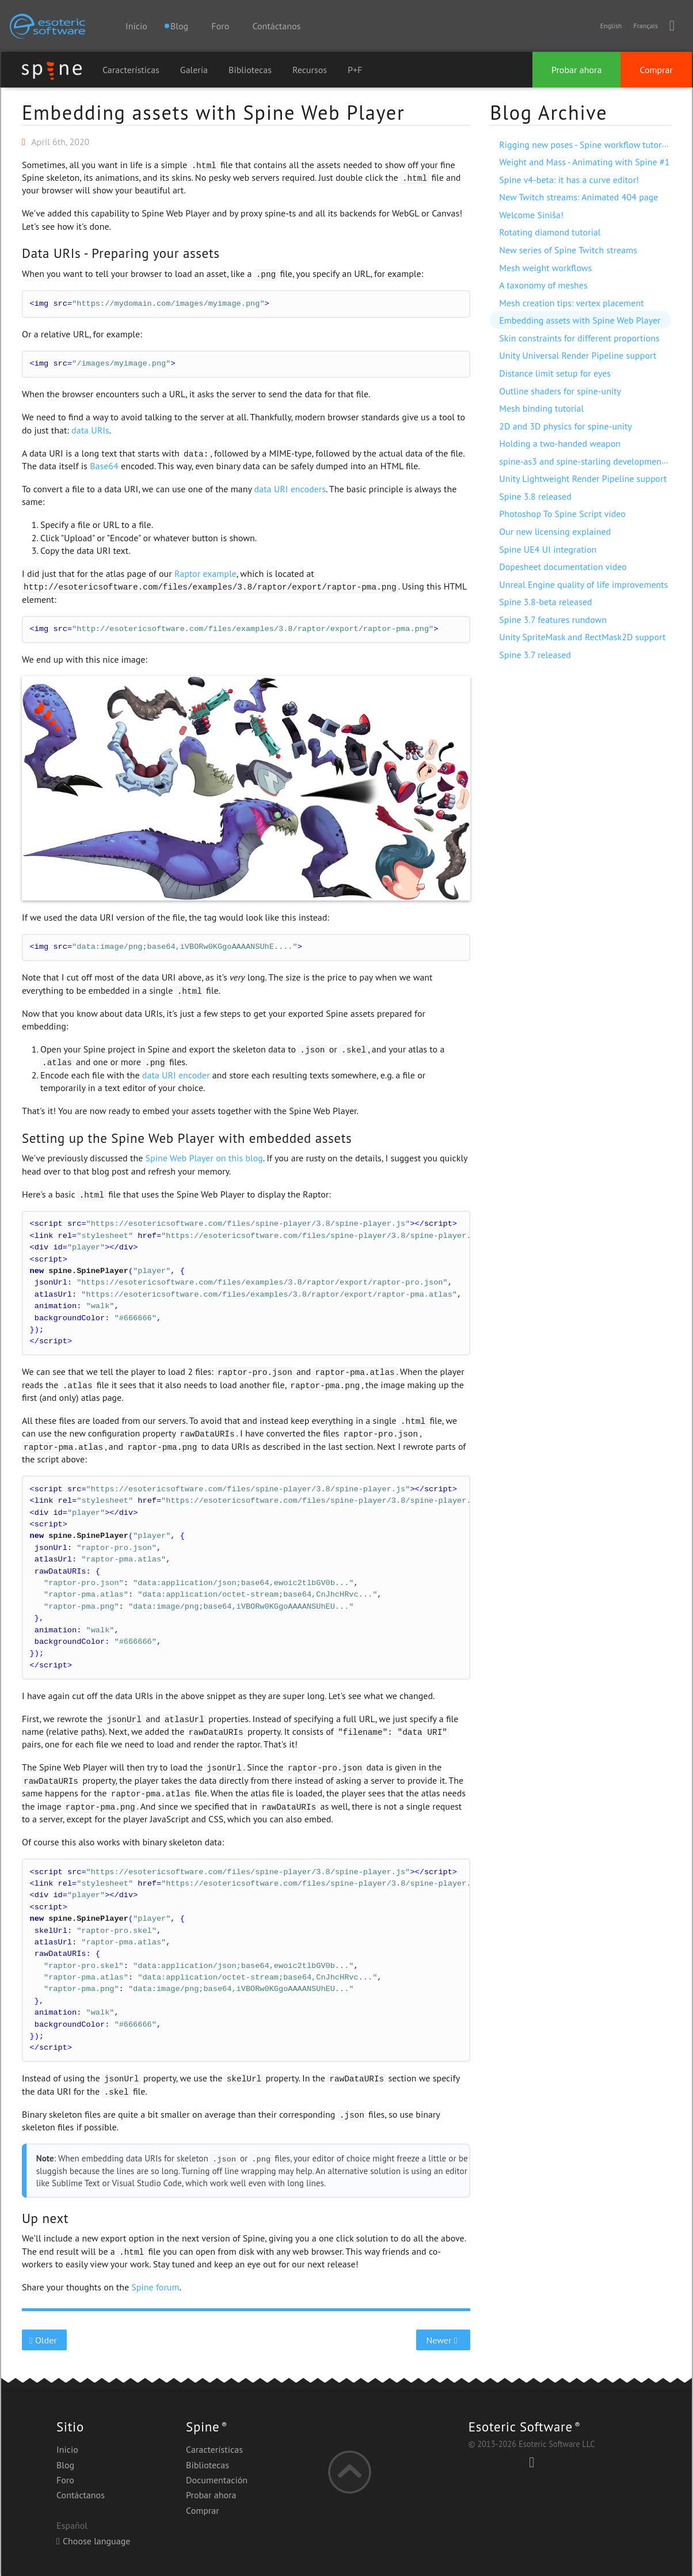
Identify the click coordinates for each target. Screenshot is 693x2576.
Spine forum (155, 2287)
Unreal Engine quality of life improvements (583, 584)
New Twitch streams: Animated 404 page (578, 197)
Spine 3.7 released (535, 654)
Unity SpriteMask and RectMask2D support (582, 637)
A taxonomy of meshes (543, 285)
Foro (220, 26)
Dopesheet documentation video (563, 566)
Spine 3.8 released (535, 496)
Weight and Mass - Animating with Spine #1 (584, 162)
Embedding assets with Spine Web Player (213, 112)
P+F (355, 69)
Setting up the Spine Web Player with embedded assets (187, 1138)
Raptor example (205, 573)
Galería (194, 69)
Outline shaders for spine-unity (560, 391)
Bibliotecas (250, 69)
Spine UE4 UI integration (547, 549)
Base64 (104, 466)
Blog (65, 2465)
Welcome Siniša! (531, 215)
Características (130, 69)
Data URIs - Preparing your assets (121, 253)
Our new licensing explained (555, 531)
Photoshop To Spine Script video (562, 513)
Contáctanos (276, 26)
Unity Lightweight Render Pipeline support (583, 478)
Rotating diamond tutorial (549, 232)
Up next (45, 2218)
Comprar (656, 69)
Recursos (309, 69)
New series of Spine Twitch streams (568, 250)
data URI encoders (290, 489)
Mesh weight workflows (545, 267)
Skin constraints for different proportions (579, 338)
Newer (443, 2340)
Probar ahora (576, 69)
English (611, 25)
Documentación (217, 2480)
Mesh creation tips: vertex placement (571, 303)
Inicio (136, 26)
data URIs (90, 430)
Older (44, 2340)
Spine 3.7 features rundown (553, 619)
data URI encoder (176, 1075)
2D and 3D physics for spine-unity (565, 426)
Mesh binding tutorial (541, 408)
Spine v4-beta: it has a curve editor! (569, 179)
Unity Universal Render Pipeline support (577, 355)
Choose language (93, 2541)
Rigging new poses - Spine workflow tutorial (585, 144)
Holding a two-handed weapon (559, 443)
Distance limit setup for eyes (555, 373)
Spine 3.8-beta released (545, 601)
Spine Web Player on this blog (204, 1158)
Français (645, 25)
